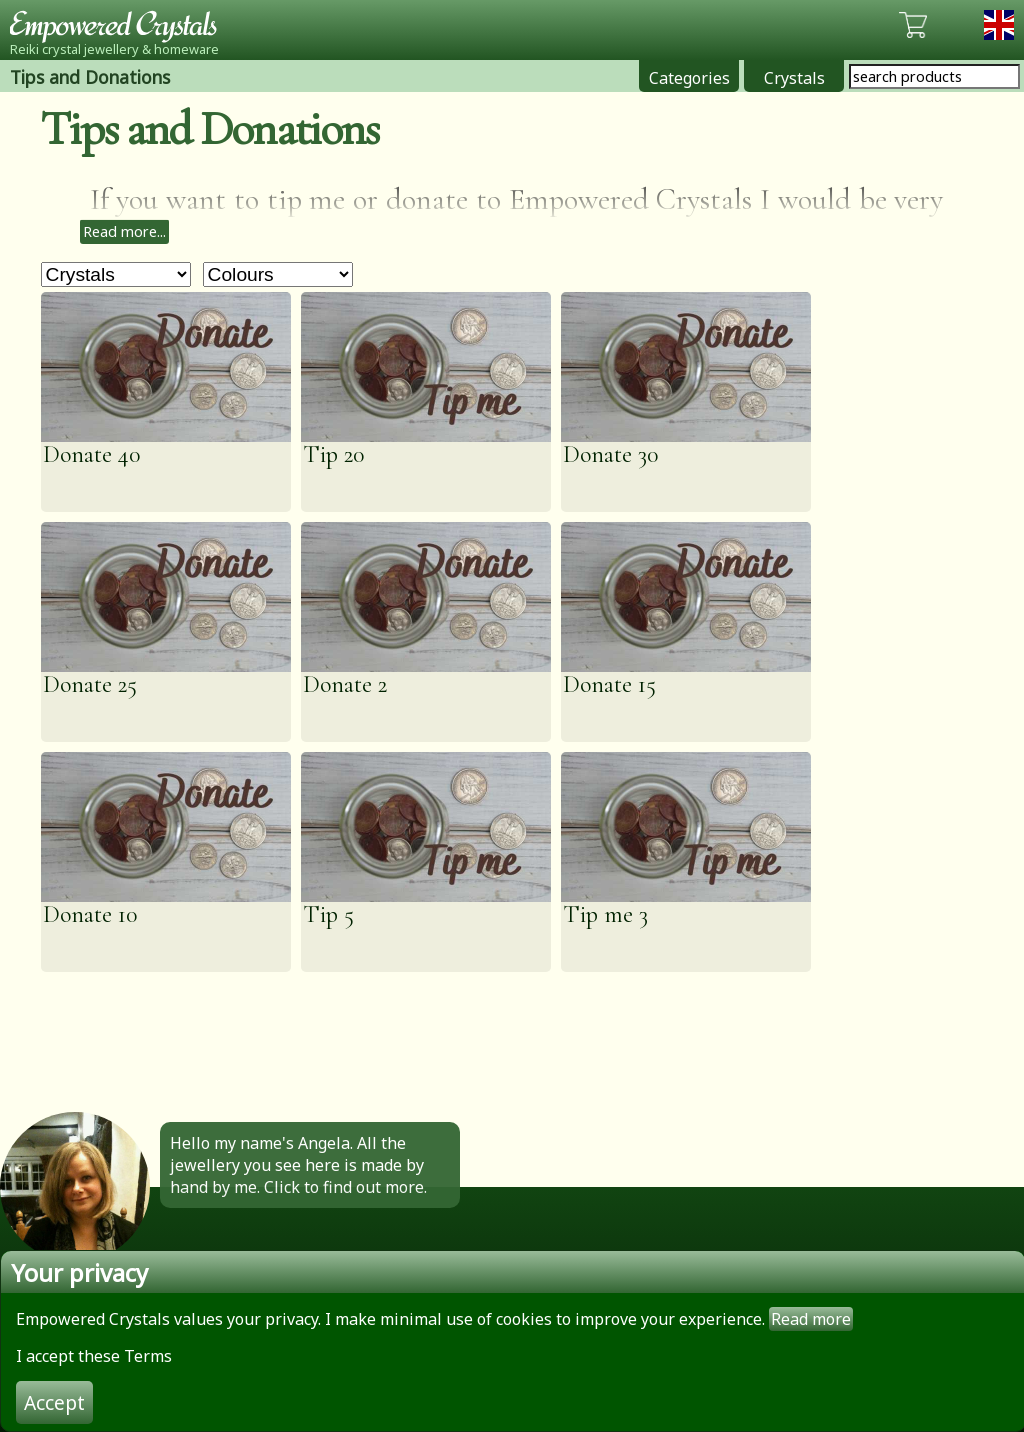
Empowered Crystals (120, 25)
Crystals (794, 78)
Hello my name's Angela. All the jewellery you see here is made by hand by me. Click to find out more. (298, 1165)
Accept (54, 1402)
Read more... (124, 231)
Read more (811, 1319)
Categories (689, 78)
